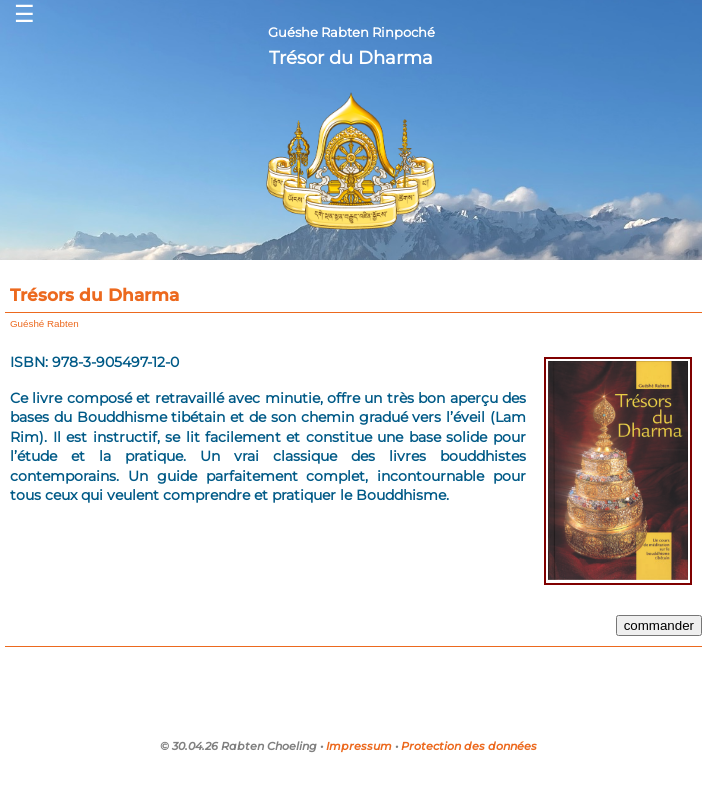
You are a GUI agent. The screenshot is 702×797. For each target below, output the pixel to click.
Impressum (359, 746)
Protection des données (469, 746)
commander (659, 625)
